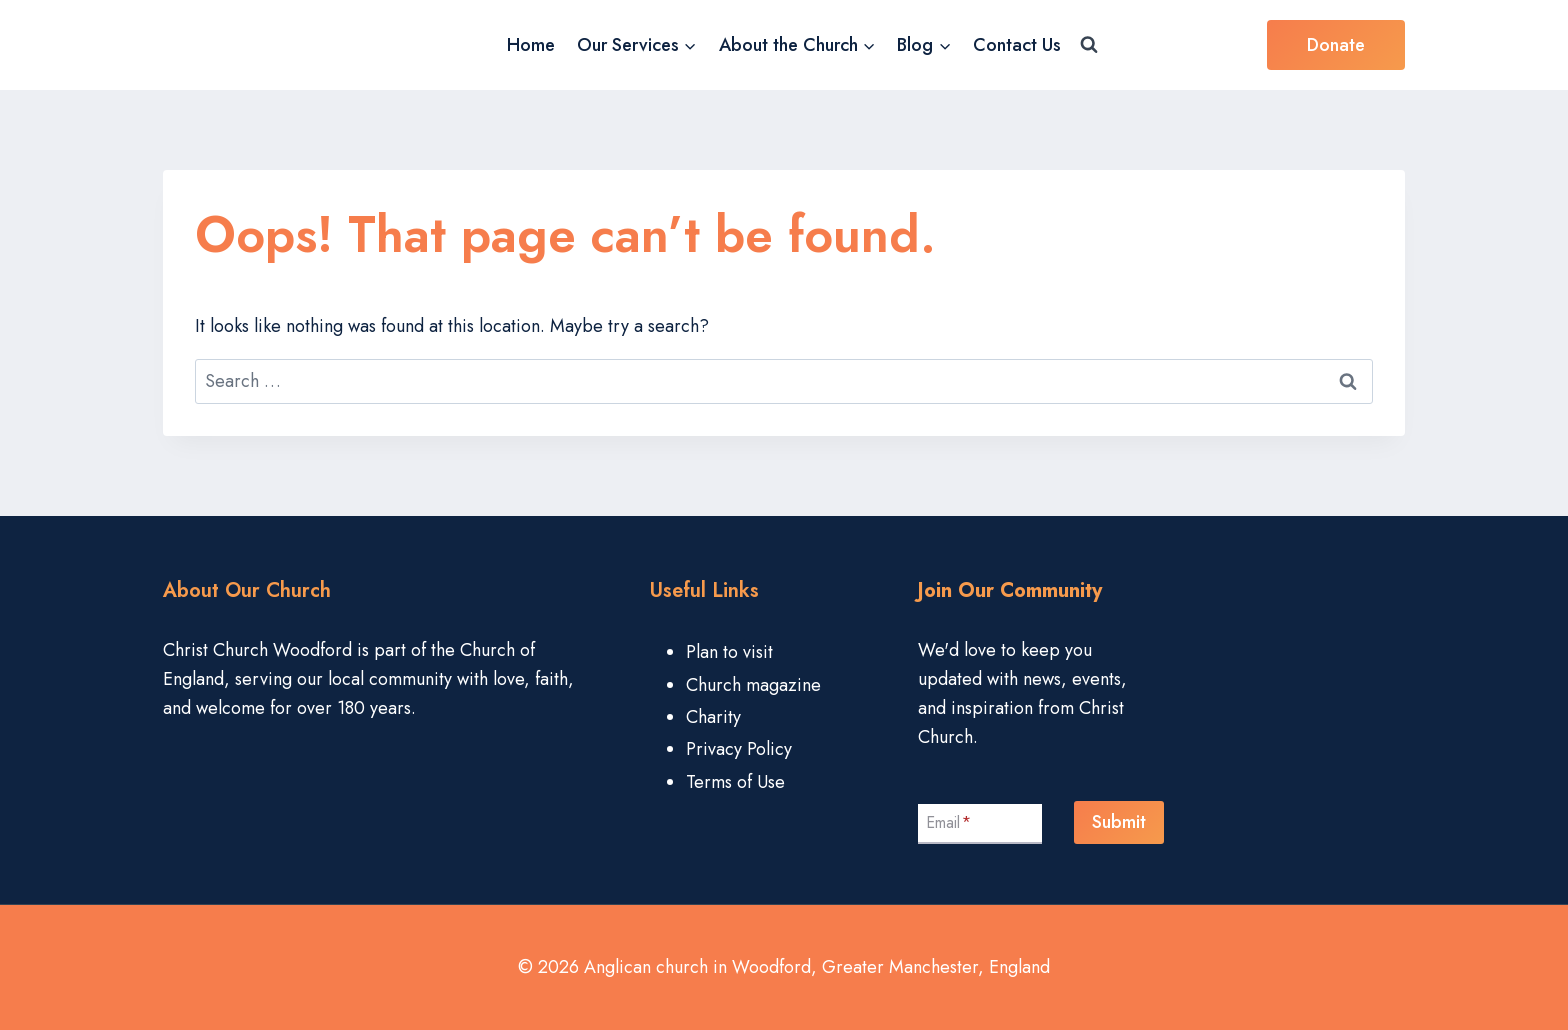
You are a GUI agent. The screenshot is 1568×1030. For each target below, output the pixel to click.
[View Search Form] (1089, 45)
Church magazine (753, 685)
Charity (713, 717)
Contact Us (1017, 45)
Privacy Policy (739, 749)
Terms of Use (735, 782)
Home (531, 45)
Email (948, 822)
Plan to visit (729, 652)
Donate (1336, 45)
